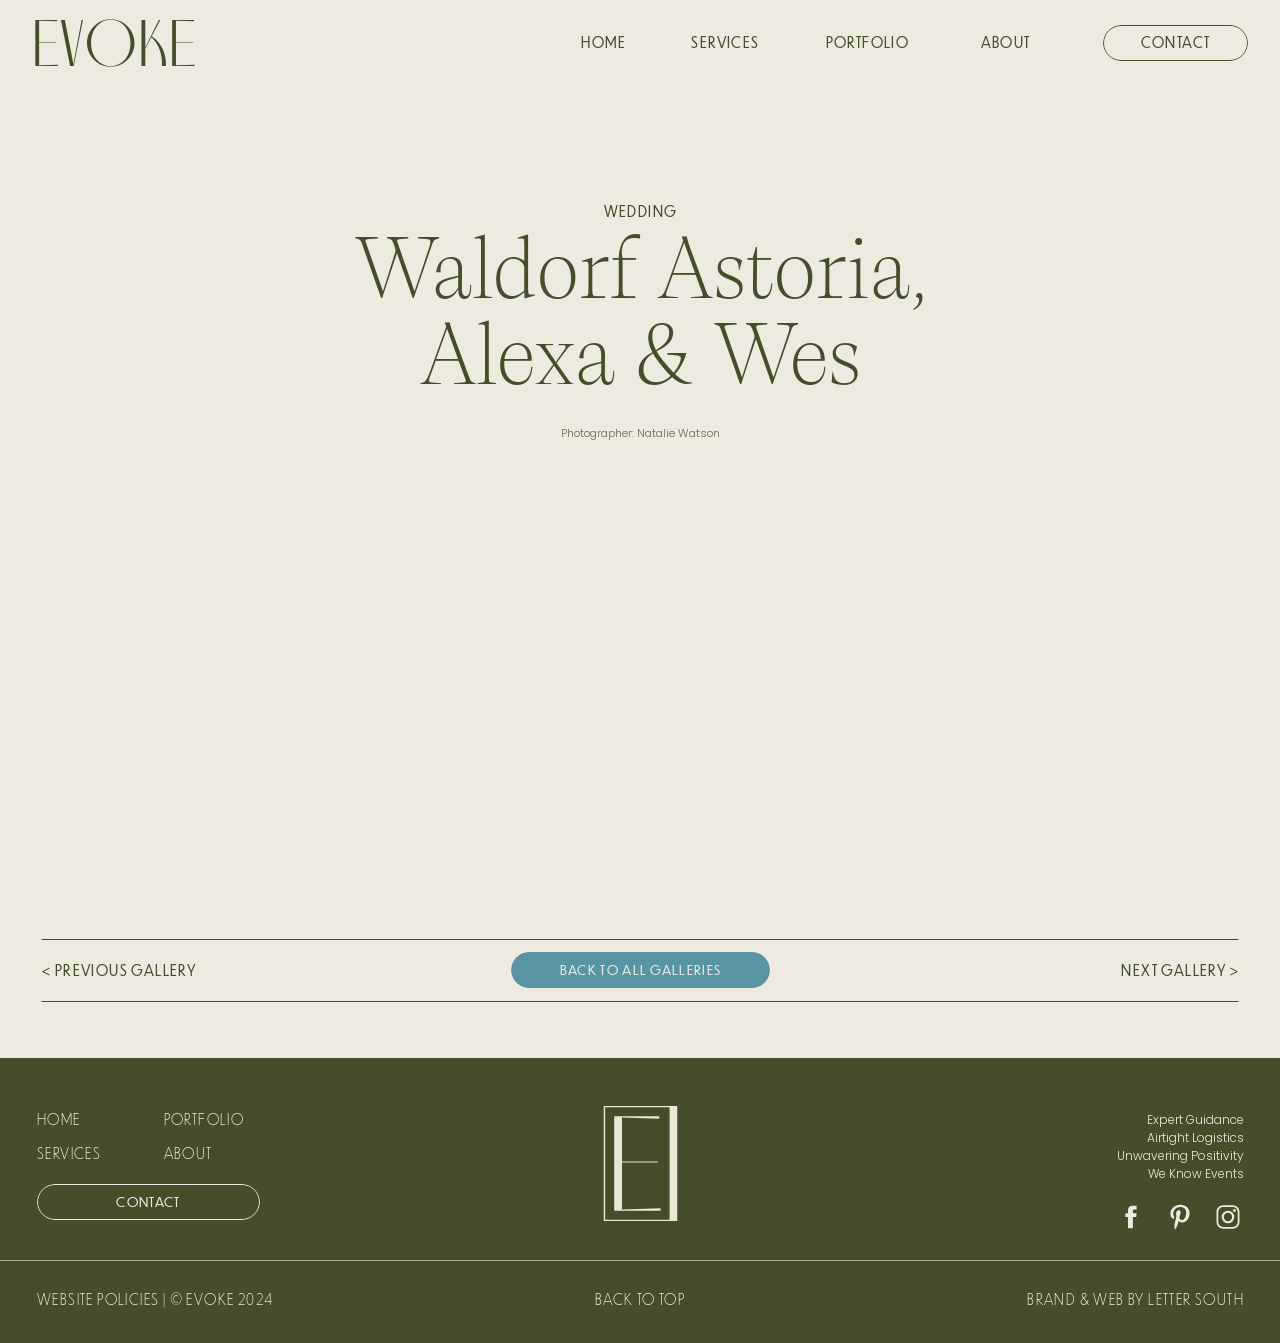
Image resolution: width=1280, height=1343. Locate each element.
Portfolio (204, 1119)
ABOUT (188, 1153)
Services (69, 1153)
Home (59, 1119)
